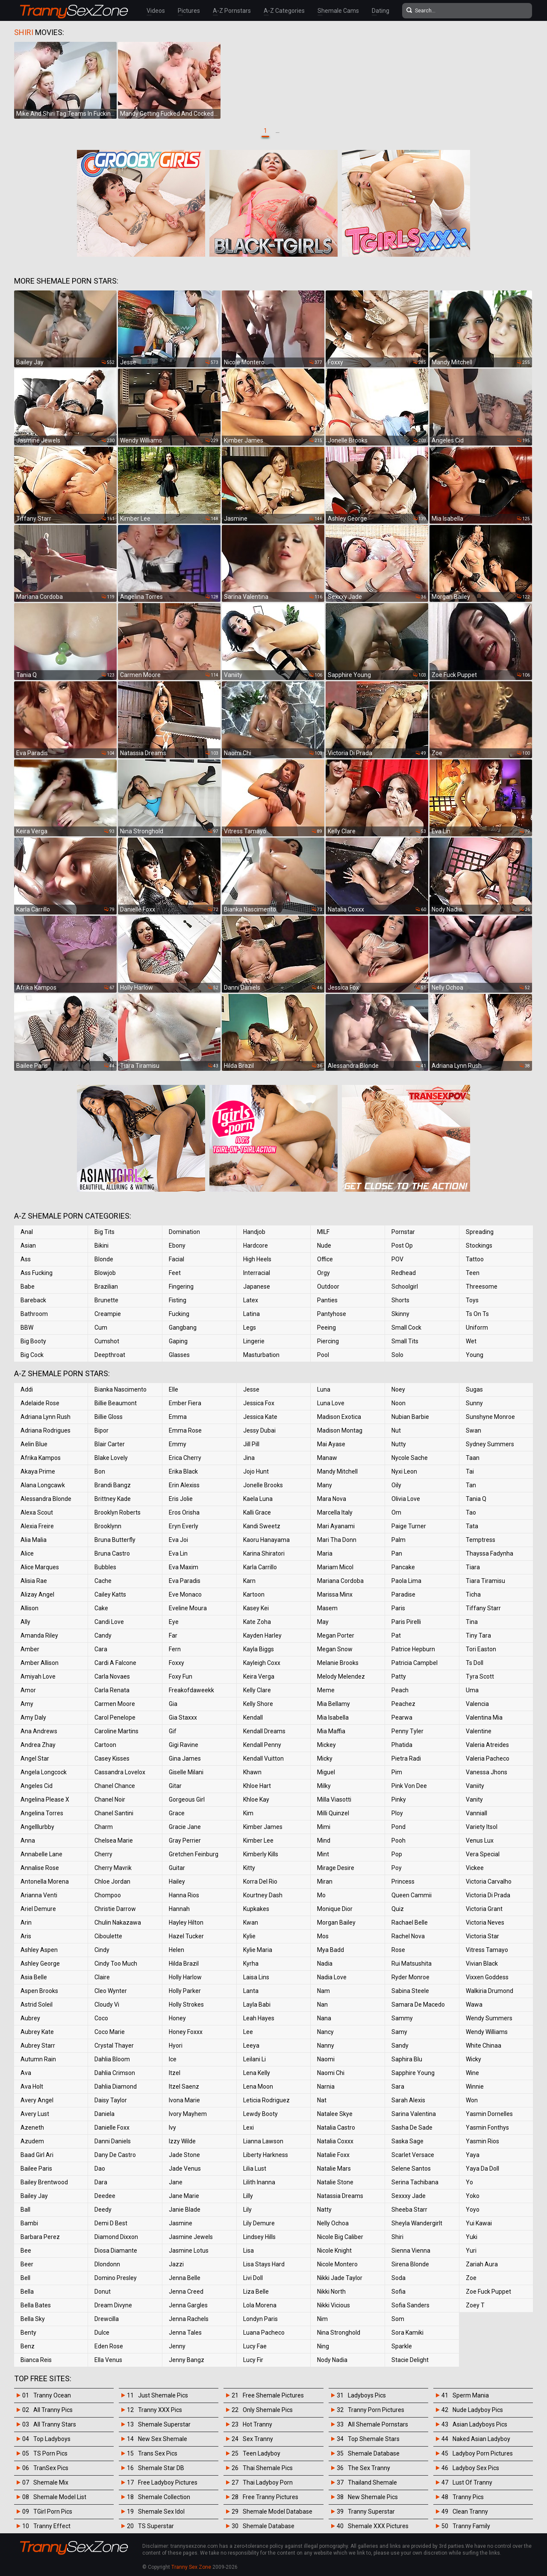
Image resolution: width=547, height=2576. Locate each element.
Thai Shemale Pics (268, 2468)
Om (396, 1512)
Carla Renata (111, 1690)
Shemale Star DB (161, 2468)
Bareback (33, 1300)
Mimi (323, 1826)
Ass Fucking (37, 1272)
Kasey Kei (256, 1608)
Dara (100, 2182)
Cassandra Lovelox (119, 1772)
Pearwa (401, 1717)
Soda (398, 2277)
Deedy (103, 2209)
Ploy (397, 1813)
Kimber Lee (258, 1840)
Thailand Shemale (372, 2482)
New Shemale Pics (373, 2497)
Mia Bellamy (333, 1703)
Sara (397, 2086)
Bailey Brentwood (44, 2182)
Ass (26, 1259)
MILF (323, 1231)
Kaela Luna (258, 1498)
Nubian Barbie (410, 1416)
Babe (28, 1286)
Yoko (472, 2195)
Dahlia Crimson (114, 2072)
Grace (177, 1813)
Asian (28, 1245)
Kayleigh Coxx (261, 1662)
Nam (323, 1990)
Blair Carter (109, 1444)
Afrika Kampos (41, 1457)
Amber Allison (40, 1662)
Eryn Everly (183, 1526)
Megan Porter (335, 1635)
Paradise (403, 1594)
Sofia (398, 2291)
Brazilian (106, 1286)
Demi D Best (110, 2223)
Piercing (328, 1341)
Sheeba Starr (409, 2209)
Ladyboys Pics (367, 2395)
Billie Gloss (108, 1416)
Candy (103, 1635)
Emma (178, 1416)
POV (397, 1259)
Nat (321, 2100)
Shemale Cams (338, 10)
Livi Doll (253, 2277)
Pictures (189, 10)
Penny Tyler (407, 1731)
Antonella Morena (45, 1881)
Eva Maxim (183, 1567)
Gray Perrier (185, 1840)
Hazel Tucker (186, 1936)
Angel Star (35, 1758)
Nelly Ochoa (333, 2223)
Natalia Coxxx (335, 2141)
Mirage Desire (335, 1867)
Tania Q (476, 1498)
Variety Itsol (481, 1826)
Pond (398, 1826)
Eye (174, 1621)
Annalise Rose (40, 1867)
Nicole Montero (337, 2264)
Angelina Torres (42, 1813)
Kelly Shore (258, 1703)
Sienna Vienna (410, 2250)
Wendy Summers (489, 2018)
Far (173, 1635)
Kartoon (254, 1594)
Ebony (177, 1245)
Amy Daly (33, 1717)
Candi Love (109, 1621)
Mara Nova (331, 1498)
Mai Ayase (331, 1444)
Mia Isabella (333, 1717)
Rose (398, 1949)
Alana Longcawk (43, 1485)
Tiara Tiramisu (485, 1580)
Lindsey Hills (259, 2236)
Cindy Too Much (115, 1963)
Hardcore (255, 1245)
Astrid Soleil (37, 2004)
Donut (102, 2291)
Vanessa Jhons (486, 1772)
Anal (27, 1231)
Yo (469, 2182)
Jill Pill (251, 1444)
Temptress (480, 1539)
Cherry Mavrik (113, 1867)
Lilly (248, 2195)
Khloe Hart (257, 1785)
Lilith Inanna (259, 2182)
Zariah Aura (482, 2264)
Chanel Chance (114, 1785)
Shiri (397, 2236)
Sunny (474, 1403)
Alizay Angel (37, 1594)
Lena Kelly (256, 2072)
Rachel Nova (408, 1936)
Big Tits (104, 1231)
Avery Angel (37, 2100)
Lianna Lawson (263, 2141)
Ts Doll (474, 1662)
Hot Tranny (257, 2424)
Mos (323, 1936)
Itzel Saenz (184, 2086)
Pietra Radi (406, 1758)
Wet (471, 1341)
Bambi (29, 2223)
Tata (472, 1526)
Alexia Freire (37, 1526)
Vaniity (475, 1785)
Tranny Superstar (371, 2511)
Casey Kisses (111, 1758)
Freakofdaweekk (191, 1690)
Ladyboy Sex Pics (476, 2468)
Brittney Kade (112, 1498)
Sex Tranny (258, 2438)
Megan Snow (335, 1649)
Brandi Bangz (112, 1485)
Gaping (178, 1341)
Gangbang (183, 1327)
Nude (324, 1245)
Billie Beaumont (115, 1403)
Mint (323, 1854)
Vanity (474, 1799)
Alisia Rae (34, 1580)
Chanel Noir (109, 1799)
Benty (28, 2332)
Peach (400, 1690)
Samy (399, 2031)
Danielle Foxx (111, 2127)
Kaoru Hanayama (266, 1539)
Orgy (323, 1272)
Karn (249, 1580)
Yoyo (472, 2209)
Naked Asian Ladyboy (481, 2438)
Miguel (326, 1772)
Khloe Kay (256, 1799)
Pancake (403, 1567)
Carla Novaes (112, 1676)
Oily (396, 1485)
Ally (25, 1621)
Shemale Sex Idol (161, 2511)
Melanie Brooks (338, 1662)
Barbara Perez (40, 2236)
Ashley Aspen (39, 1949)
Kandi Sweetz (261, 1526)
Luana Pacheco (264, 2332)
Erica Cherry (185, 1457)
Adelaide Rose (40, 1403)
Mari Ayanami (336, 1526)
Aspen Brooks (39, 1990)
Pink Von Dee (409, 1785)
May (323, 1621)
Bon (99, 1471)
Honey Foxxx (186, 2031)
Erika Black (183, 1471)
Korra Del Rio (260, 1881)
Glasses (179, 1354)
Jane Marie (184, 2195)
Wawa (474, 2004)
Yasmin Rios (482, 2141)
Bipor (101, 1430)
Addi (27, 1389)
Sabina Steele (410, 1990)
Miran (324, 1881)
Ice (172, 2059)
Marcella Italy (335, 1512)
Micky (324, 1758)
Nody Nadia (332, 2359)
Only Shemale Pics (268, 2409)
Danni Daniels (112, 2141)
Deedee (104, 2195)
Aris (26, 1936)
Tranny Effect (52, 2526)
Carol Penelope (114, 1717)
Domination (184, 1231)
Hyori (175, 2045)
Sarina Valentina (413, 2113)
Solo (397, 1354)
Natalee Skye (335, 2113)
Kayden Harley (262, 1635)
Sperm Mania (471, 2395)
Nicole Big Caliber (340, 2236)
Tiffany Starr (483, 1608)
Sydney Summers (490, 1444)
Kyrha (251, 1963)
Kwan (250, 1922)
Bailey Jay (34, 2195)
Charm (103, 1826)
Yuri (471, 2250)
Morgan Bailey (336, 1922)
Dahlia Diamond (115, 2086)
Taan (472, 1457)
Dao (99, 2168)
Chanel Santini (113, 1813)
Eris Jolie (181, 1498)
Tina (472, 1621)
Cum (100, 1327)
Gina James (185, 1758)
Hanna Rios (184, 1895)
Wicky (473, 2059)
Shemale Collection (164, 2497)
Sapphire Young (413, 2072)
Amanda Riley (39, 1635)
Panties (327, 1300)
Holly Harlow (185, 1977)
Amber (30, 1649)
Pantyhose (331, 1313)
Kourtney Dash (262, 1895)
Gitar (175, 1785)
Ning (323, 2346)
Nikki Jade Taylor (339, 2277)
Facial (176, 1259)
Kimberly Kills (260, 1854)
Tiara (473, 1567)
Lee (248, 2031)
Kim (248, 1813)
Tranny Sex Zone (191, 2567)
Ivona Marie (184, 2100)
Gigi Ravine (183, 1744)
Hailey (177, 1881)
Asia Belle (34, 1977)
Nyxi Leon (404, 1471)
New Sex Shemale (162, 2438)
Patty (398, 1676)
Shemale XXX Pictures (378, 2526)
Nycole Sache (409, 1457)
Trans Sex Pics (157, 2453)
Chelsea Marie (113, 1840)
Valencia (477, 1703)
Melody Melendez (341, 1676)
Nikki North (331, 2291)
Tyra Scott (480, 1676)
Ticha (473, 1594)
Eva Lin (178, 1553)
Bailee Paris (36, 2168)
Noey (398, 1389)
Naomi (326, 2059)
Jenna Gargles (188, 2305)
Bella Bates (36, 2305)
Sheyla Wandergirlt (416, 2223)
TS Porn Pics (50, 2453)
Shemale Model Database (277, 2511)
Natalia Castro (336, 2127)
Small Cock (406, 1327)
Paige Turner (408, 1526)
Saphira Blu (406, 2059)
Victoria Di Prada (488, 1895)
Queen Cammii (411, 1895)
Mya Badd (330, 1949)
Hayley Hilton (186, 1922)
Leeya (251, 2045)
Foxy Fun (180, 1676)
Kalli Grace (257, 1512)
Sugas (474, 1389)
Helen (176, 1949)
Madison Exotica (339, 1416)
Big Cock (32, 1354)
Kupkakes (256, 1908)
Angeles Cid (37, 1785)
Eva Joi (178, 1539)
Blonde (103, 1259)
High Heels (257, 1259)
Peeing (326, 1327)
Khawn (252, 1772)
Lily (247, 2209)
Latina (251, 1313)
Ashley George (40, 1963)
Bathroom (34, 1313)
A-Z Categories (284, 10)
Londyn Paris (260, 2318)
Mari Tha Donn (336, 1539)
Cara (100, 1649)
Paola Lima (406, 1580)
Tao (471, 1512)
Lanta (251, 1990)
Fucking (179, 1313)
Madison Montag (339, 1430)
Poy (396, 1867)
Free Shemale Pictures (273, 2395)
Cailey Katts (110, 1594)
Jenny (177, 2346)
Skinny (400, 1313)
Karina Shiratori (264, 1553)
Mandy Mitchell (337, 1471)
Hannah (179, 1908)
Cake (101, 1608)
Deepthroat (109, 1354)
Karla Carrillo (260, 1567)
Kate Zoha (257, 1621)
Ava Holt (32, 2086)
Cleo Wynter (110, 1990)
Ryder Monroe (410, 1977)
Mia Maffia (331, 1731)
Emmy (177, 1444)
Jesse (251, 1389)
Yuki (471, 2236)
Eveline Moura (188, 1608)
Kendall (253, 1717)
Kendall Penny (262, 1744)
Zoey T (475, 2305)
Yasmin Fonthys (487, 2127)
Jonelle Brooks (263, 1485)
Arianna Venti (39, 1895)
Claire (102, 1977)
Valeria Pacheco (487, 1758)
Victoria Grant (484, 1908)
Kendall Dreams (264, 1731)
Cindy (101, 1949)
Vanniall (476, 1813)
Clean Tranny (470, 2511)
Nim (322, 2318)
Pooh (398, 1840)
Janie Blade (184, 2209)
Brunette (106, 1300)
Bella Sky (33, 2318)
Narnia (326, 2086)
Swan (473, 1430)
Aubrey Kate (37, 2031)
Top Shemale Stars (374, 2438)
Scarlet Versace (412, 2154)
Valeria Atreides (487, 1744)
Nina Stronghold (338, 2332)
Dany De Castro (115, 2154)
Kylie (249, 1936)
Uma (472, 1690)
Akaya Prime (38, 1471)
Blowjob (105, 1272)
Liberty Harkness (265, 2154)
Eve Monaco (185, 1594)
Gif (172, 1731)
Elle (173, 1389)
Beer (27, 2264)
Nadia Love (332, 1977)
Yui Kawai (479, 2223)
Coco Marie (109, 2031)
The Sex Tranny (369, 2468)
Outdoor (328, 1286)
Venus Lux (480, 1840)
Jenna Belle (184, 2277)
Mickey (326, 1744)
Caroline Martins (116, 1731)
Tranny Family (471, 2526)
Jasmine (180, 2223)
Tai (470, 1471)
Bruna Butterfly (114, 1539)
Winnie (475, 2086)
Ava (26, 2072)
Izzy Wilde (182, 2141)
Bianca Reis (36, 2359)
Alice (27, 1553)
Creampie (107, 1313)
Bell (25, 2277)
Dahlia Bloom (112, 2059)
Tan (471, 1485)
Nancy (325, 2031)
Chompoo (107, 1895)
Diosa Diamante (115, 2250)
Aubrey (30, 2018)
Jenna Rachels (189, 2318)
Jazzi (176, 2264)
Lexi (248, 2127)
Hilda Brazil (184, 1963)
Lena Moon (258, 2086)
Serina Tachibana (414, 2182)
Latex (250, 1300)
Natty (324, 2209)
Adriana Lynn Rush (46, 1416)
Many (324, 1485)
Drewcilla (106, 2318)
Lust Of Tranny (472, 2482)
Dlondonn (107, 2264)
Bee (26, 2250)
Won (472, 2100)
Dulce (101, 2332)
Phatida (401, 1744)
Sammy (402, 2018)
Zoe (471, 2277)
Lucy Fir (253, 2359)
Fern (175, 1649)
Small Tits (404, 1341)
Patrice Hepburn (413, 1649)
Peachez (403, 1703)
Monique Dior (335, 1908)
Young (474, 1354)
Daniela (104, 2113)
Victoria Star (482, 1936)
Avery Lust (35, 2113)
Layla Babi (257, 2004)
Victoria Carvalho (489, 1881)
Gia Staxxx (183, 1717)
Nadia (324, 1963)
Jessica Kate (260, 1416)
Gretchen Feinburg (193, 1854)
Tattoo (475, 1259)
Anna (28, 1840)
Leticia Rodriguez (266, 2100)
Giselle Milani (186, 1772)
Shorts (400, 1300)
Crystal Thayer (114, 2045)
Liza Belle (256, 2291)
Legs (249, 1327)
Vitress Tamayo (487, 1949)
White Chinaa (483, 2045)
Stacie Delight (410, 2359)
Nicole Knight (334, 2250)
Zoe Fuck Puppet (488, 2291)
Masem (327, 1608)
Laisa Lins (256, 1977)
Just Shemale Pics (163, 2395)
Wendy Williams (487, 2031)
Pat (396, 1635)
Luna (323, 1389)
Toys (472, 1300)
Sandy (400, 2045)
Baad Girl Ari (37, 2154)
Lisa (248, 2250)
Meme (326, 1690)
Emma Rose (185, 1430)
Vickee (475, 1867)
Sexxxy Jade (408, 2195)
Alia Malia (34, 1539)
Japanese (256, 1286)
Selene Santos (411, 2168)
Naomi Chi (330, 2072)
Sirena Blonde (410, 2264)
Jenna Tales (185, 2332)
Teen (472, 1272)
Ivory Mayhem (188, 2113)
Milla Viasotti (334, 1799)
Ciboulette (108, 1936)
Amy (27, 1703)
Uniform (477, 1327)
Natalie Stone (335, 2182)
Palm (398, 1539)
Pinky (398, 1799)
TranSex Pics (50, 2468)
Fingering (181, 1286)
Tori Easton (481, 1649)
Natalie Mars (334, 2168)
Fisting (177, 1300)
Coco (101, 2018)
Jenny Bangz (186, 2359)
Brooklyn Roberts (117, 1512)
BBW (27, 1327)
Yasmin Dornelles (489, 2113)
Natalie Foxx (333, 2154)
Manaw (327, 1457)
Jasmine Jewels (191, 2236)
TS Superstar (156, 2526)
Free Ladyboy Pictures (167, 2482)
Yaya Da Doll (482, 2168)
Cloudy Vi (106, 2004)
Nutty (398, 1444)
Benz (28, 2346)
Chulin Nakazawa (117, 1922)
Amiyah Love (38, 1676)
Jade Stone (184, 2154)
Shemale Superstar (164, 2424)
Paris (398, 1608)
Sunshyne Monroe (490, 1416)
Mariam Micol (335, 1567)
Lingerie (254, 1341)
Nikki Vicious (333, 2305)
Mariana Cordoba (340, 1580)
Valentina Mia (484, 1717)
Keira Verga (258, 1676)
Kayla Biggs (258, 1649)
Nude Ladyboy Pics (478, 2409)
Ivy (172, 2127)
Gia (173, 1703)
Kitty (249, 1867)
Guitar (177, 1867)
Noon (398, 1403)
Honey (177, 2018)
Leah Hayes (258, 2018)
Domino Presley (115, 2277)
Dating (380, 10)
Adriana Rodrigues (46, 1430)
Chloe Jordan (112, 1881)
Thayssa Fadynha (489, 1553)
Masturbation (261, 1354)
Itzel (174, 2072)
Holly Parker (185, 1990)
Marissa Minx (335, 1594)
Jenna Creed (186, 2291)
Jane (175, 2182)
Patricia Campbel (414, 1662)
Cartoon (105, 1744)
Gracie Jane (185, 1826)
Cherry (103, 1854)
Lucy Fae (255, 2346)
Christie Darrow (115, 1908)
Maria (324, 1553)
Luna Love (330, 1403)
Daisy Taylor (110, 2100)
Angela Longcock (44, 1772)
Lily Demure (259, 2223)
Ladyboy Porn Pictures (483, 2453)
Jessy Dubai (259, 1430)
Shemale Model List (59, 2497)
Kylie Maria (257, 1949)
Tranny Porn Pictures (376, 2409)
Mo (321, 1895)
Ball (25, 2209)
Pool (323, 1354)
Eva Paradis (184, 1580)
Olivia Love (405, 1498)
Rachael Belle (409, 1922)
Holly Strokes (186, 2004)
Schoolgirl (404, 1286)
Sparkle (401, 2346)
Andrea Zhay (38, 1744)
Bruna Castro (112, 1553)
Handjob (254, 1231)
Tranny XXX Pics (160, 2409)
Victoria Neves (485, 1922)
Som (397, 2318)
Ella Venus (108, 2359)
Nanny (325, 2045)
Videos (156, 10)
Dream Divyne (113, 2305)
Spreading (480, 1231)
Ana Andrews (39, 1731)
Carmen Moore (114, 1703)
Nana (324, 2018)
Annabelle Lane (41, 1854)
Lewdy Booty (260, 2113)
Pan (396, 1553)
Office (325, 1259)
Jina (249, 1457)
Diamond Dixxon (116, 2236)
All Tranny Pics (53, 2409)
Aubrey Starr (38, 2045)
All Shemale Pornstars (378, 2424)
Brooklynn (107, 1526)
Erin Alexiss (184, 1485)
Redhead (403, 1272)
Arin (26, 1922)
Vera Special (483, 1854)
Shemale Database (268, 2526)
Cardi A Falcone (115, 1662)
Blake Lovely (111, 1457)
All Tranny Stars (54, 2424)
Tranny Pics (468, 2497)
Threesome (481, 1286)
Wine (472, 2072)
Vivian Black (482, 1963)
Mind (323, 1840)
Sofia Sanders (410, 2305)
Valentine (478, 1731)
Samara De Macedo (418, 2004)
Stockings (479, 1245)
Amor (28, 1690)
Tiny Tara (478, 1635)
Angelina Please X (45, 1799)
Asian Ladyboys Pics (480, 2424)
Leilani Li (254, 2059)
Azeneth (32, 2127)
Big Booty (33, 1341)
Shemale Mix (50, 2482)
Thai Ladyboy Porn (268, 2482)
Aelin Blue (34, 1444)
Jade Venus (185, 2168)
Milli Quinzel (333, 1813)
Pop (396, 1854)
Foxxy (176, 1662)
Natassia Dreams (340, 2195)
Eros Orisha (184, 1512)
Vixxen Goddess (487, 1977)
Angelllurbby (37, 1826)
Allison (29, 1608)
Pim (396, 1772)
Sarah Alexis (408, 2100)
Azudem (32, 2141)
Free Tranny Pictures (270, 2497)
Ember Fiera (185, 1403)
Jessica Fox (258, 1403)
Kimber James (262, 1826)
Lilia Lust (254, 2168)
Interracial (256, 1272)
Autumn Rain (38, 2059)
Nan (322, 2004)
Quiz (397, 1908)
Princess (403, 1881)
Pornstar (403, 1231)
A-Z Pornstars (232, 10)
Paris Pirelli (406, 1621)
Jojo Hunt (256, 1471)
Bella (27, 2291)
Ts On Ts (477, 1313)
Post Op (402, 1245)
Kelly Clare (257, 1690)
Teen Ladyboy (261, 2453)
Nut (396, 1430)
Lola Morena (259, 2305)
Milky (324, 1785)
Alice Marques (40, 1567)
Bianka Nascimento (120, 1389)
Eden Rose (108, 2346)
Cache (103, 1580)
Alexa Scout (37, 1512)
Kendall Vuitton (263, 1758)
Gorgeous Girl (187, 1799)
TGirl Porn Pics (52, 2511)
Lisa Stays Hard (264, 2264)
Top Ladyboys (52, 2438)
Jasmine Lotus (189, 2250)
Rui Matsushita (411, 1963)
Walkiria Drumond (489, 1990)
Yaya (472, 2154)
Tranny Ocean (52, 2395)
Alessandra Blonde (46, 1498)
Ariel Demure (38, 1908)
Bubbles (105, 1567)
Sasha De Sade (411, 2127)
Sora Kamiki (407, 2332)
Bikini (101, 1245)
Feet (175, 1272)
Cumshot (106, 1341)
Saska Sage (407, 2141)
